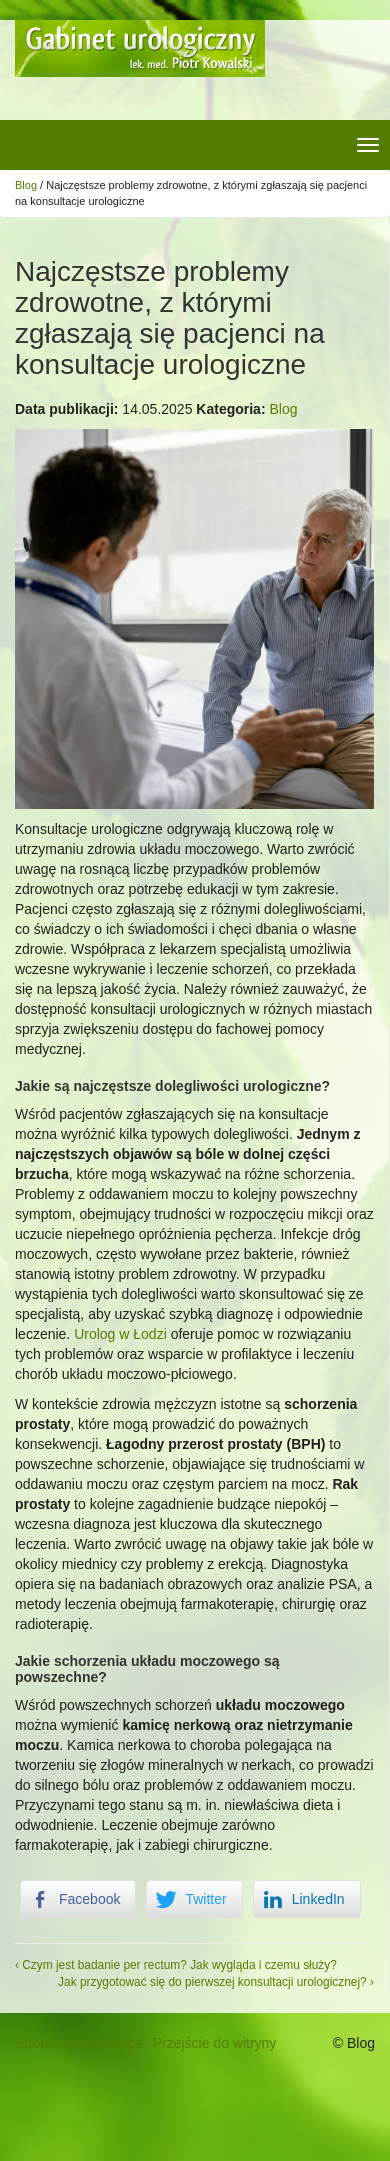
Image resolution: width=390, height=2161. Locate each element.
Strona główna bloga (79, 2043)
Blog (26, 185)
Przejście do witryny (215, 2043)
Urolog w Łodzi (120, 1334)
